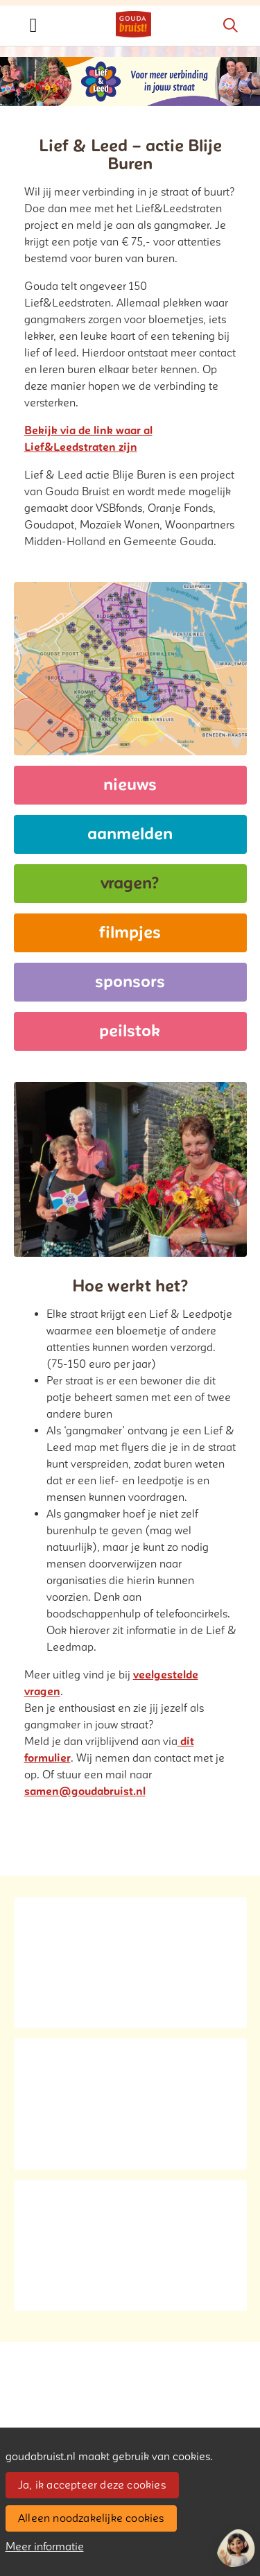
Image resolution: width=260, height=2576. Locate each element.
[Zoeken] (230, 25)
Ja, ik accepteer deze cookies (92, 2485)
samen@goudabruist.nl (85, 1791)
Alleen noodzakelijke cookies (91, 2518)
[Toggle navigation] (33, 25)
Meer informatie (45, 2547)
